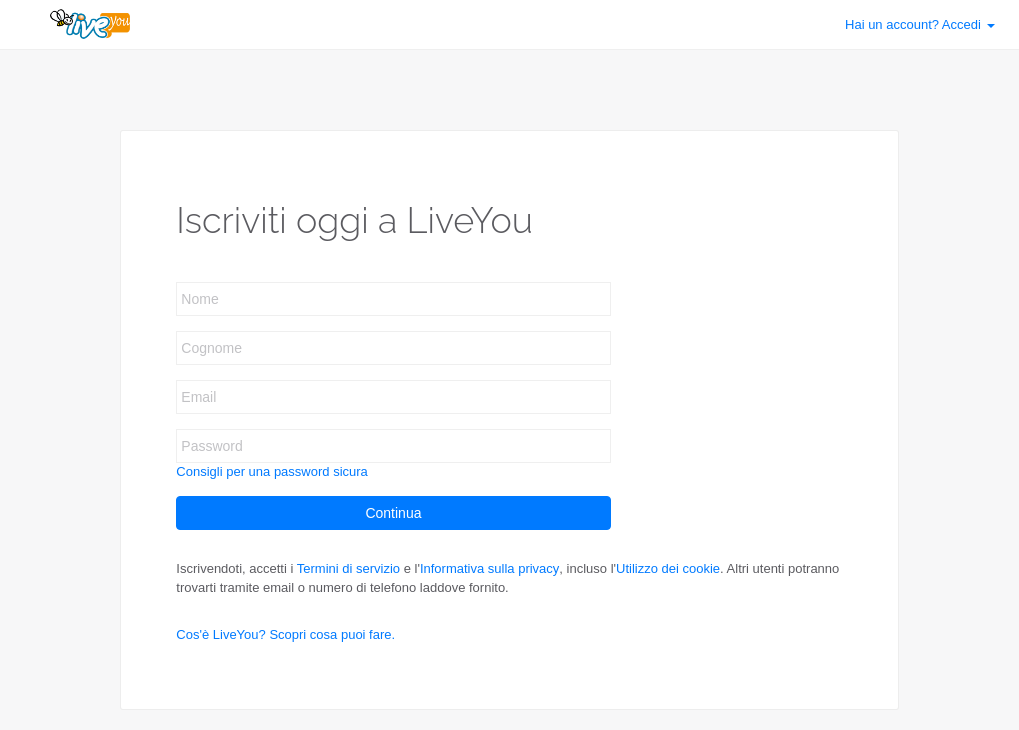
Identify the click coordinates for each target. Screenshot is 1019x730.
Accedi (919, 24)
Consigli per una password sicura (271, 471)
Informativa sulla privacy (489, 568)
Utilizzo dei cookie (668, 568)
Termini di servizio (348, 568)
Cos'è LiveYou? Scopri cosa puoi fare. (285, 634)
